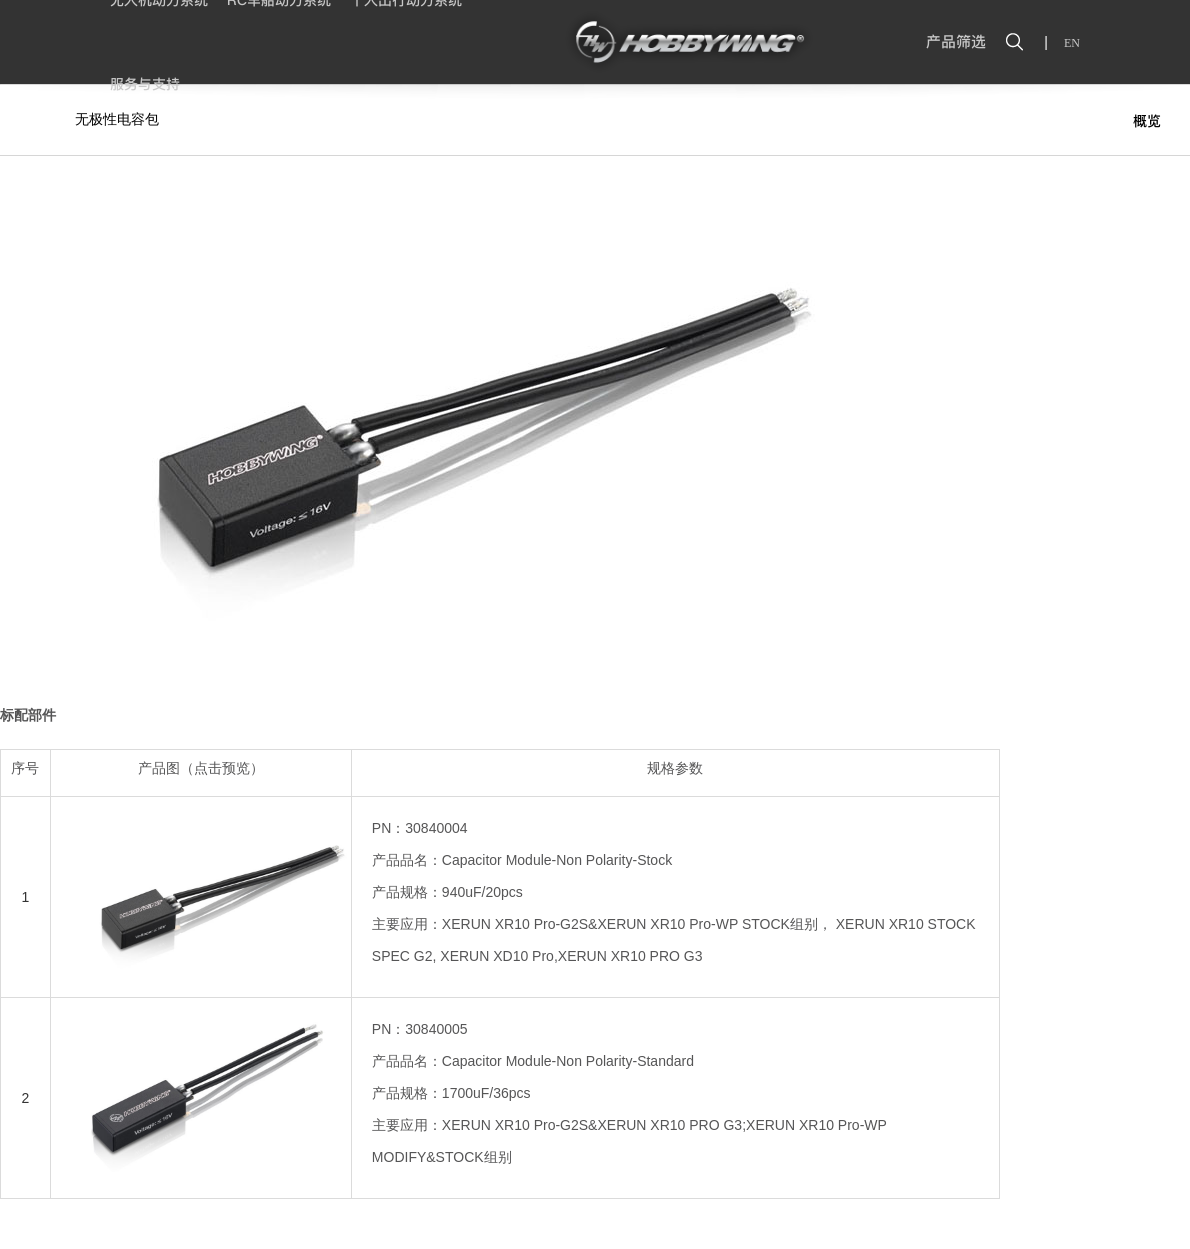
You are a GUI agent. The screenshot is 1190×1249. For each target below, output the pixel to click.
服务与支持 (145, 84)
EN (1072, 43)
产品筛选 (956, 42)
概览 (1147, 121)
